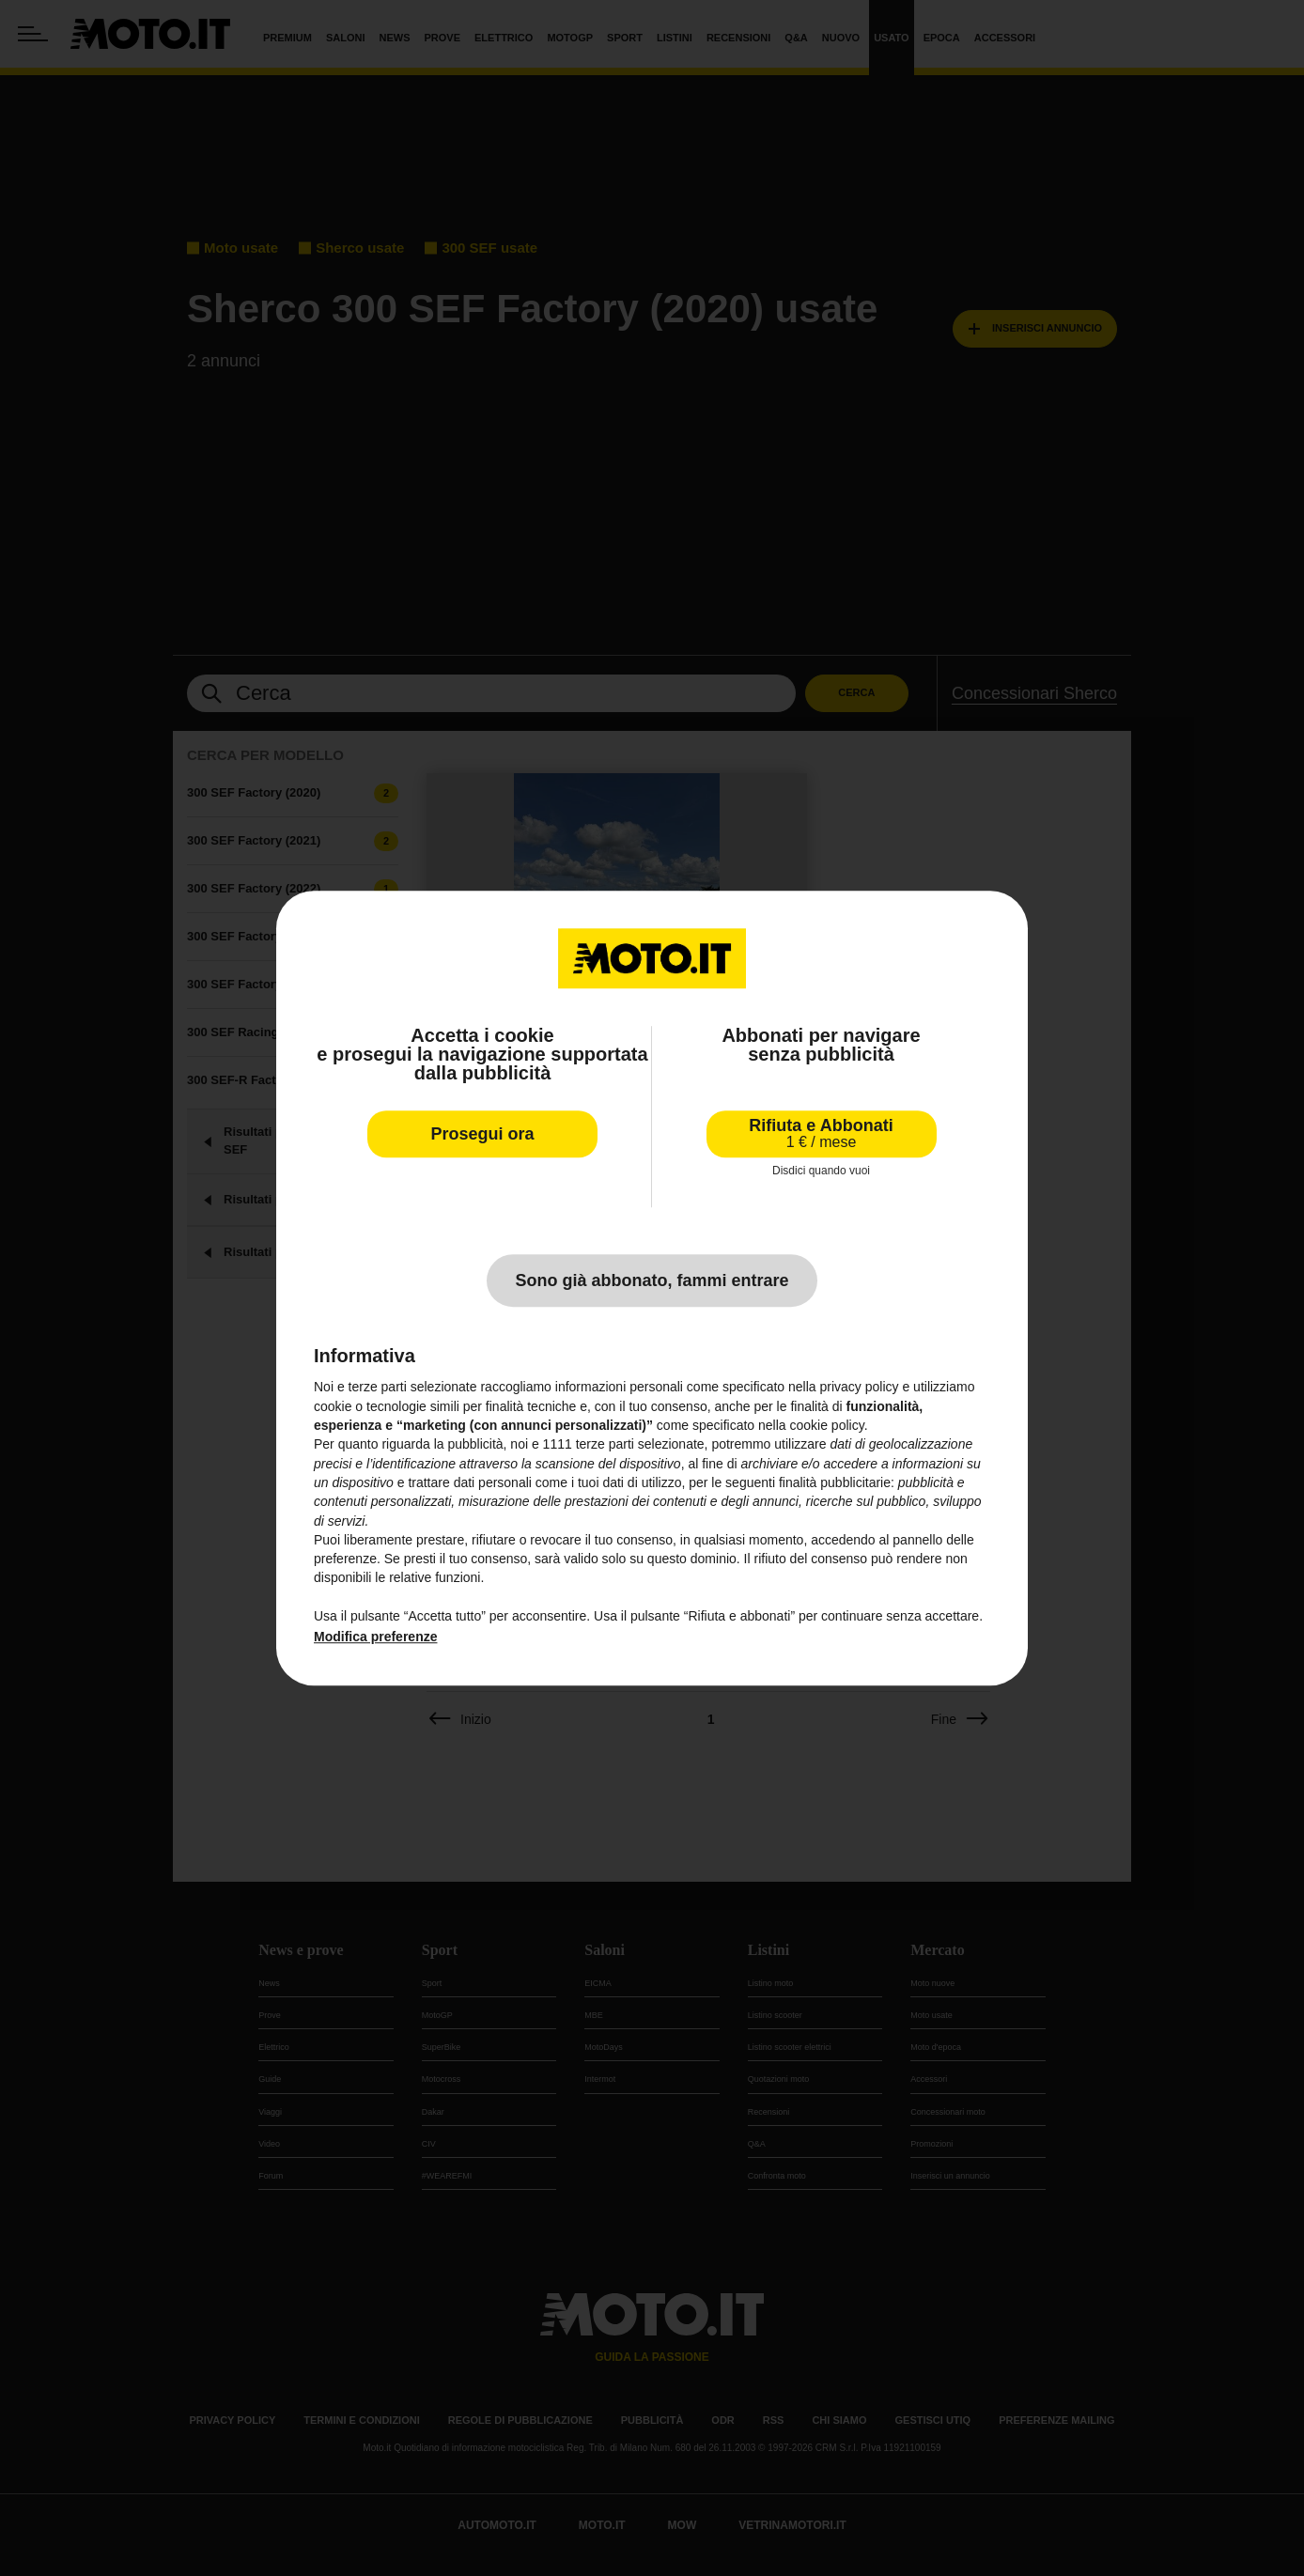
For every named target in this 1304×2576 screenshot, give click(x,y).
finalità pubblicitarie (835, 1482)
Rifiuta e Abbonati (821, 1133)
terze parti (605, 1444)
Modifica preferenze (375, 1637)
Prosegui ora (482, 1134)
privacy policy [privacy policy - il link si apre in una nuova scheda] (859, 1387)
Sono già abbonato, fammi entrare (651, 1281)
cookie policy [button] (827, 1425)
